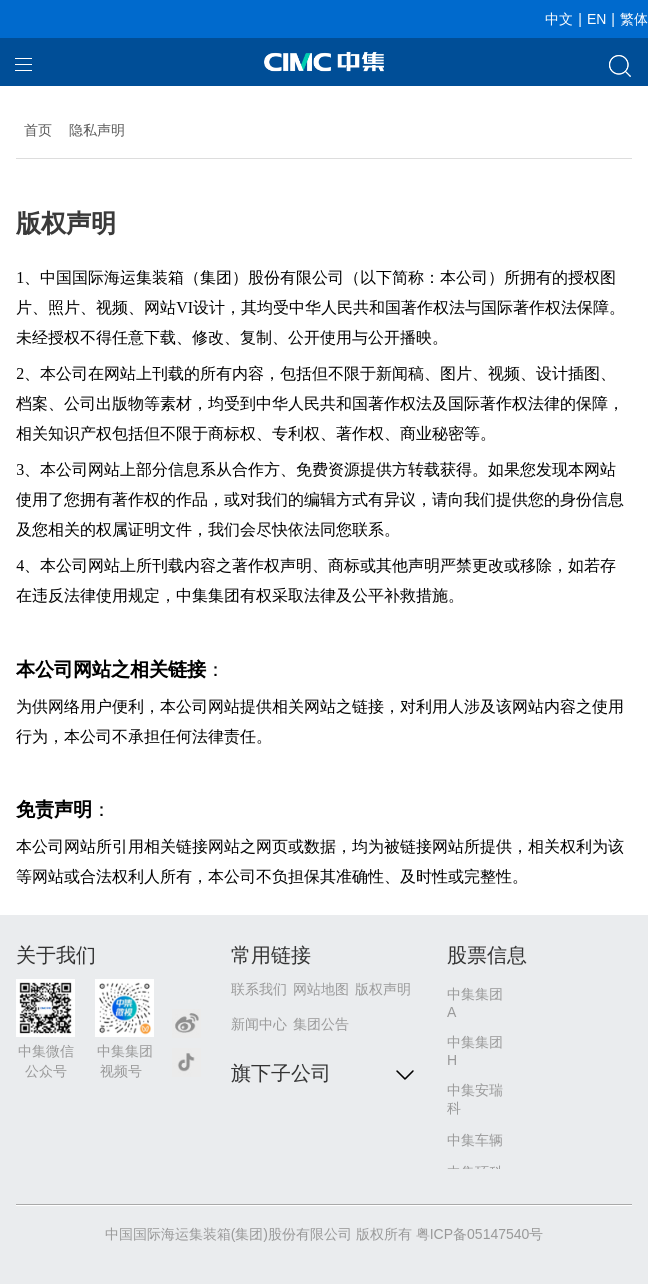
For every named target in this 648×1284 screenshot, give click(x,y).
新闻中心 (259, 1024)
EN (596, 19)
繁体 (634, 19)
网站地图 (321, 989)
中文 (559, 19)
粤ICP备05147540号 (480, 1234)
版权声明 (383, 989)
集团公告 (321, 1024)
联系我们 (259, 989)
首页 (38, 130)
